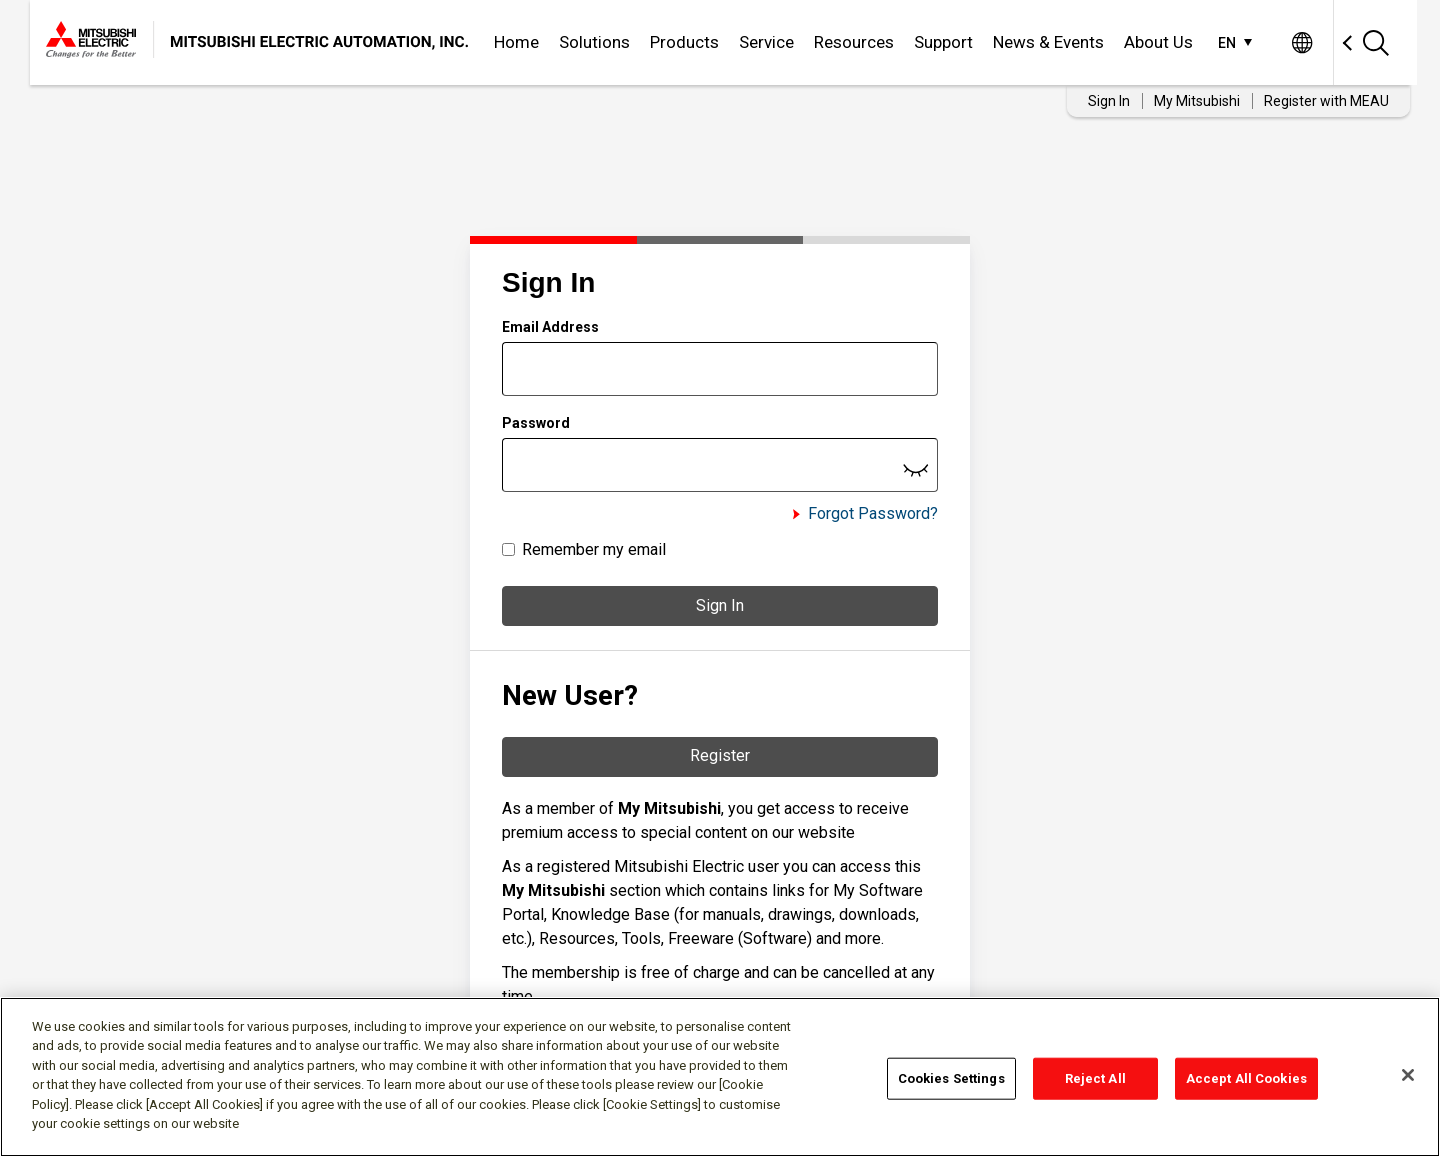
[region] (720, 1077)
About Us (1158, 42)
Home (516, 42)
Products (684, 42)
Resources (854, 42)
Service (766, 42)
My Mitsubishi (1197, 101)
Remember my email (594, 549)
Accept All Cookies (1246, 1078)
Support (943, 42)
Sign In (720, 605)
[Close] (1408, 1075)
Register (720, 755)
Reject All (1095, 1078)
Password (536, 423)
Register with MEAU (1326, 101)
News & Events (1048, 42)
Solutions (594, 42)
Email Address (550, 327)
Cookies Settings (951, 1078)
